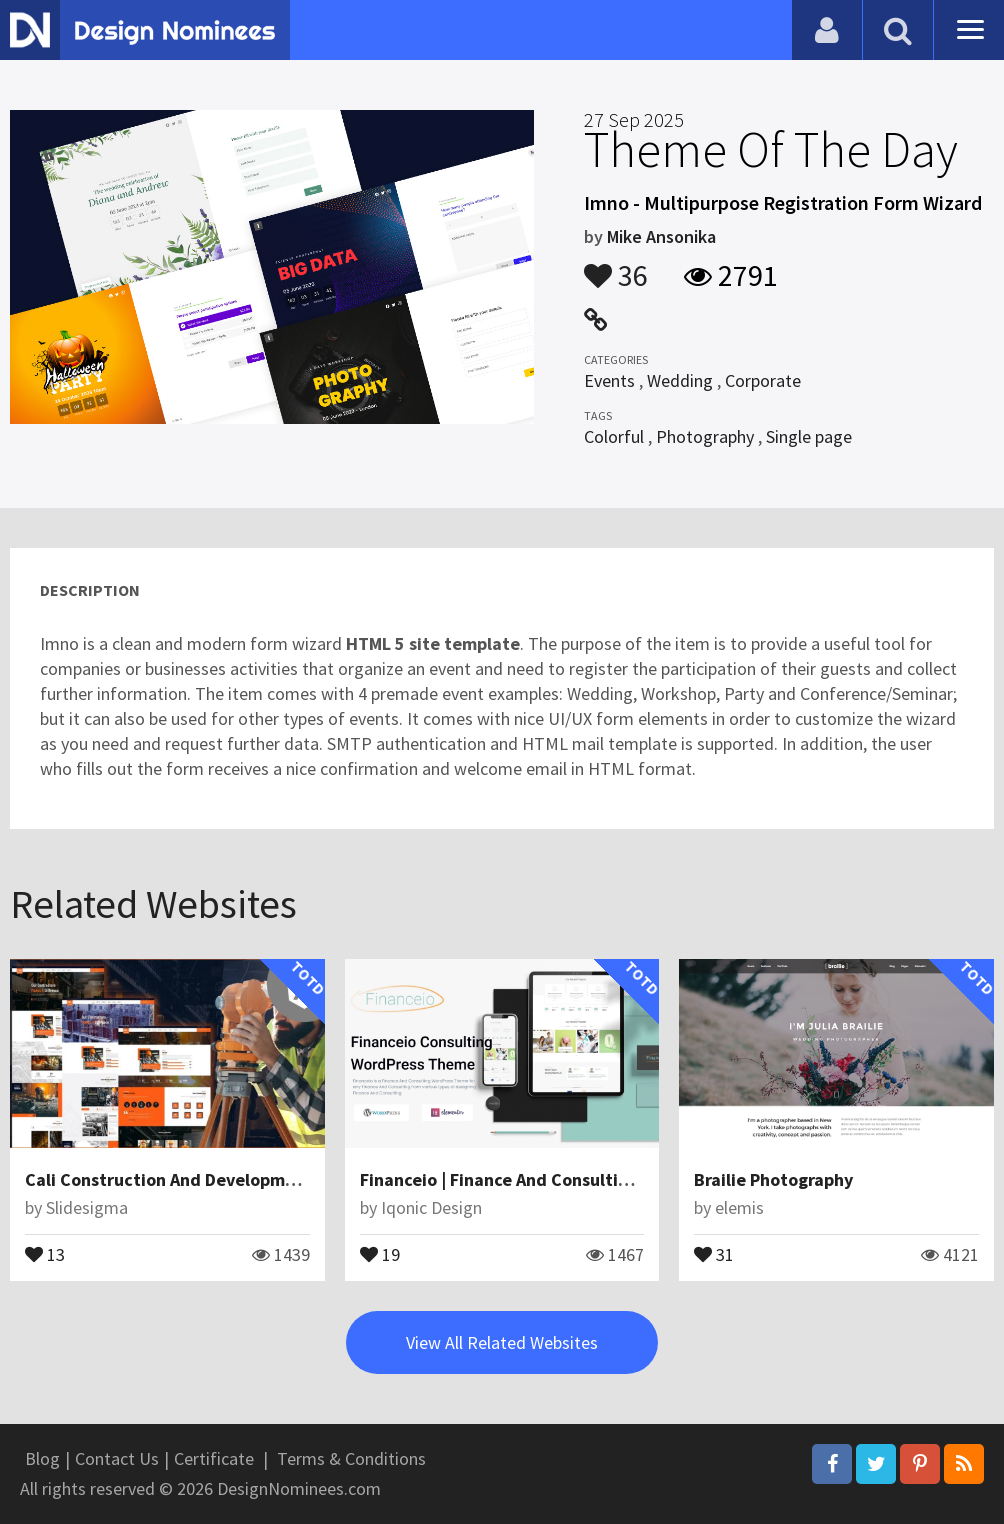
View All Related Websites (502, 1342)
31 (714, 1253)
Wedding (680, 380)
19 (380, 1253)
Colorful (614, 436)
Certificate (214, 1458)
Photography (705, 436)
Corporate (763, 380)
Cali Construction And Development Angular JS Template (254, 1179)
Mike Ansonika (661, 236)
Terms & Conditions (351, 1458)
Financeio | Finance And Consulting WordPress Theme (574, 1179)
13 (45, 1253)
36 (616, 266)
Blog (42, 1458)
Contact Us (117, 1458)
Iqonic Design (431, 1207)
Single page (809, 436)
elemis (739, 1207)
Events (609, 380)
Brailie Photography (773, 1179)
